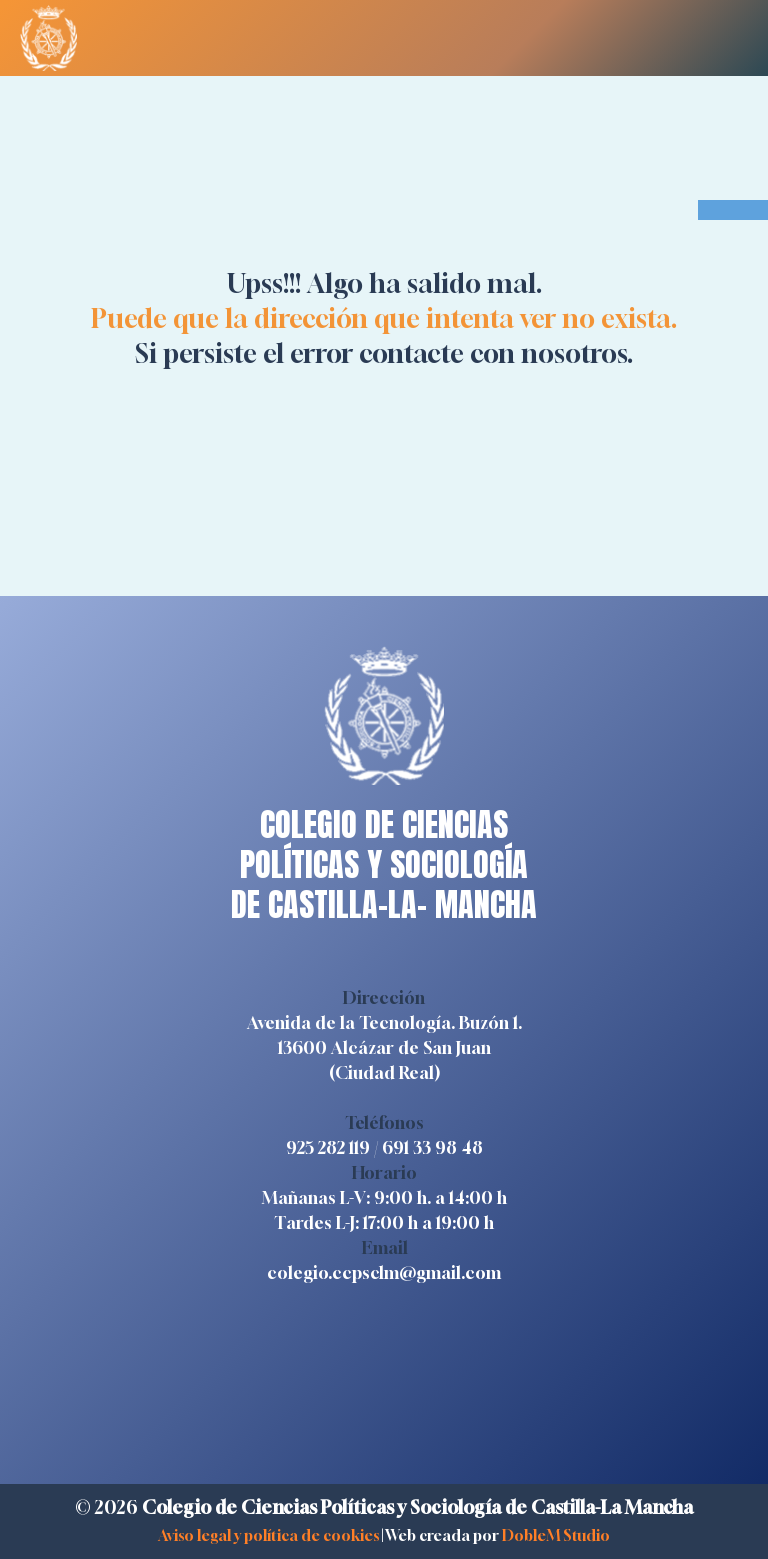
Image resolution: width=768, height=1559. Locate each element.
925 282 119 (328, 1147)
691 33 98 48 (432, 1147)
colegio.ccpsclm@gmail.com (384, 1272)
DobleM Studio (556, 1535)
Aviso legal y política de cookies (268, 1535)
